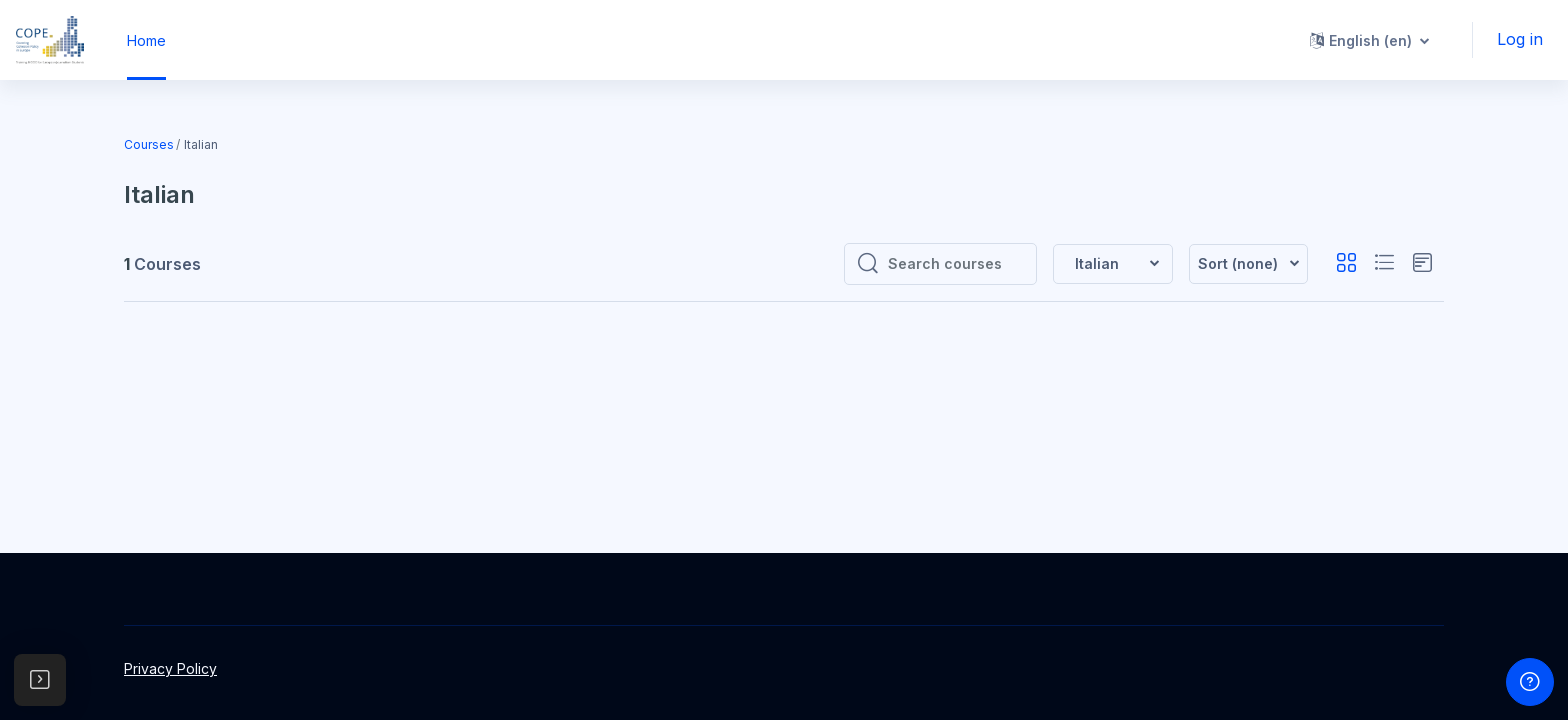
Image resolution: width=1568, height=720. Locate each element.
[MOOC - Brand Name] (50, 40)
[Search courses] (956, 264)
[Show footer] (1530, 682)
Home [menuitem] (146, 40)
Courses (149, 144)
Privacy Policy (170, 668)
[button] (1369, 40)
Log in (1520, 39)
